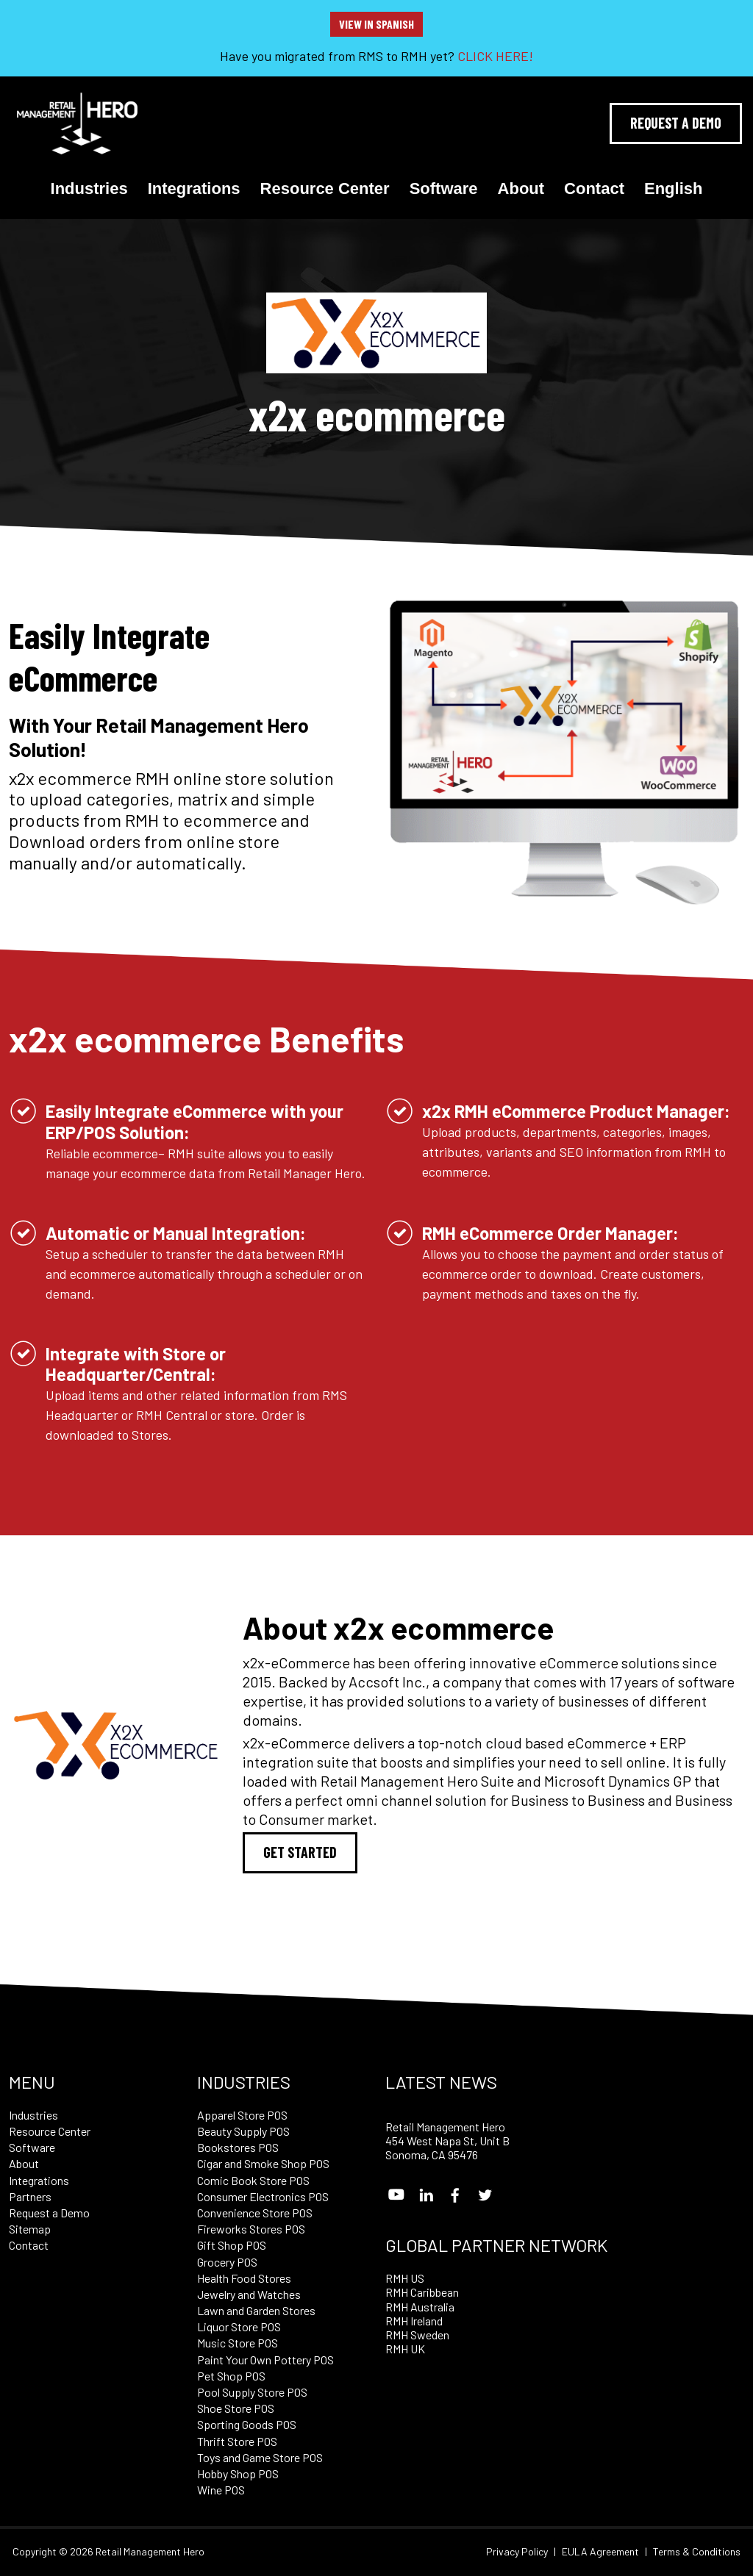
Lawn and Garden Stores (256, 2310)
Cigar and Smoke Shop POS (263, 2163)
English (673, 188)
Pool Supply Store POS (252, 2392)
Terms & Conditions (696, 2552)
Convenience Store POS (255, 2213)
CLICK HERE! (495, 56)
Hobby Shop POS (238, 2473)
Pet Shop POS (231, 2376)
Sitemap (30, 2229)
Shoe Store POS (235, 2408)
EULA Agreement (600, 2552)
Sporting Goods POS (246, 2424)
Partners (30, 2196)
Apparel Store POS (242, 2115)
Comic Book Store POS (253, 2180)
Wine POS (221, 2490)
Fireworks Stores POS (251, 2229)
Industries (89, 188)
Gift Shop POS (231, 2245)
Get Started (300, 1852)
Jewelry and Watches (249, 2294)
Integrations (194, 188)
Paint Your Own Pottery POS (265, 2360)
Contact (594, 188)
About (521, 188)
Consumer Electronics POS (263, 2196)
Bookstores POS (238, 2147)
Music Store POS (237, 2343)
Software (444, 188)
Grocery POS (227, 2262)
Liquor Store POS (239, 2326)
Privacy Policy (517, 2552)
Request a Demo (49, 2213)
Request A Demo (675, 123)
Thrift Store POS (237, 2441)
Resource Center (325, 188)
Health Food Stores (244, 2278)
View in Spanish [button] (376, 24)
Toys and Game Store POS (260, 2457)
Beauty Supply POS (243, 2131)
